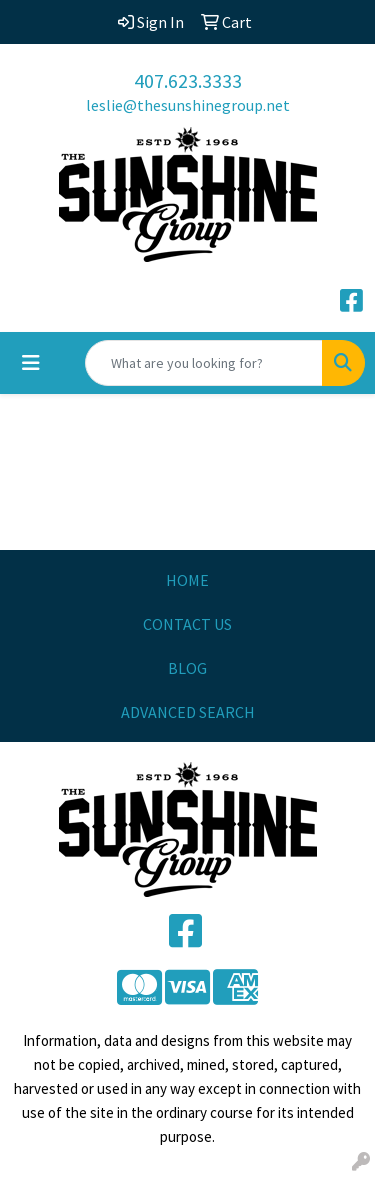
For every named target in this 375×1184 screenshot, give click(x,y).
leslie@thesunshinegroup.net (188, 105)
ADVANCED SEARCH (188, 712)
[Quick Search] (204, 363)
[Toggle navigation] (31, 363)
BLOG (187, 668)
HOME (187, 580)
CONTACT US (187, 624)
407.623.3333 (188, 80)
